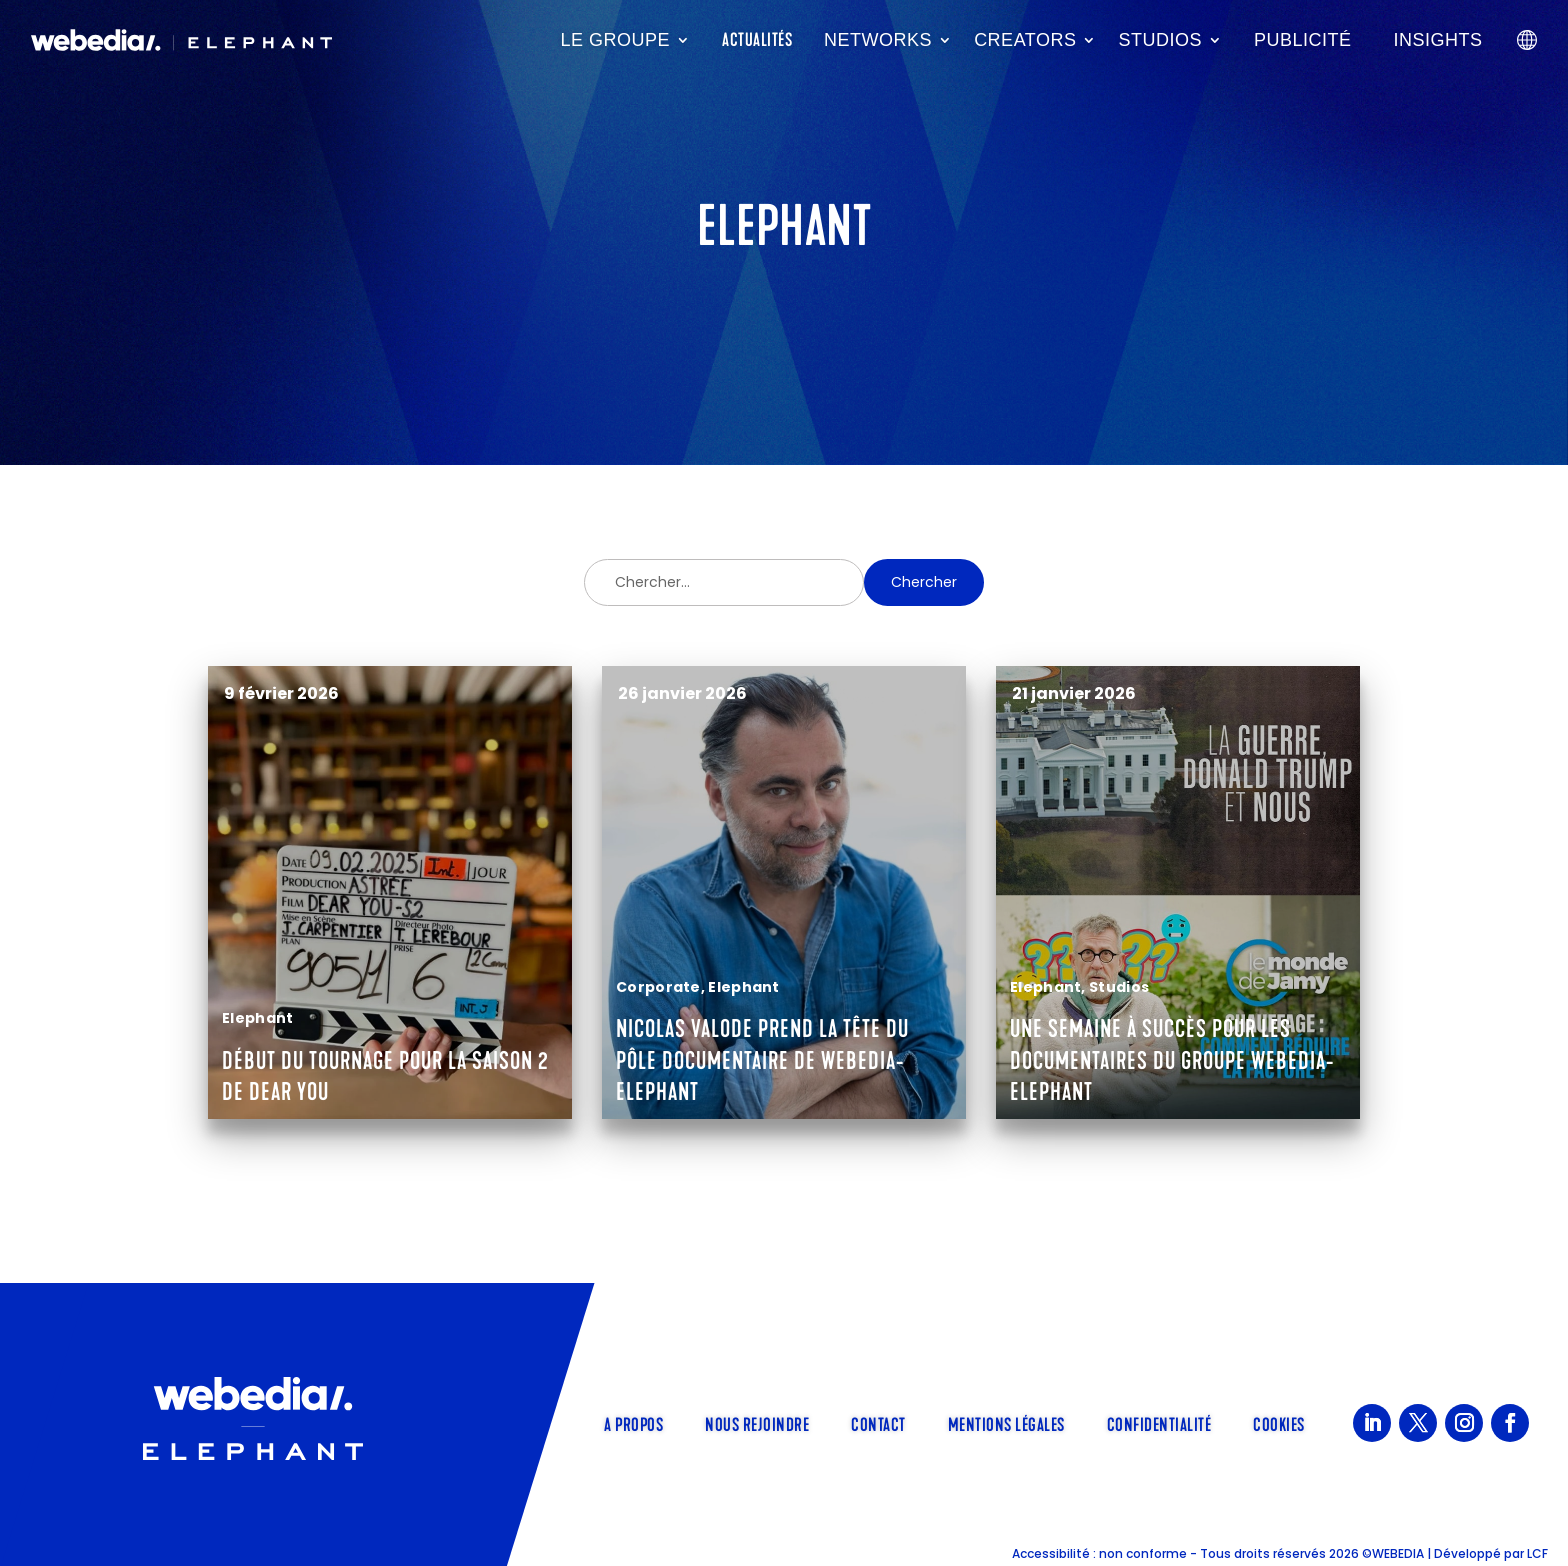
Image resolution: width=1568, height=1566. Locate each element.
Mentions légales (1006, 1423)
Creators (1025, 40)
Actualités (757, 40)
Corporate (658, 987)
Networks (878, 40)
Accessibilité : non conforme (1099, 1553)
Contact (878, 1423)
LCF (1537, 1553)
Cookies (1279, 1423)
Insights (1438, 40)
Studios (1160, 40)
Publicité (1303, 40)
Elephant (257, 1018)
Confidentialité (1159, 1423)
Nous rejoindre (757, 1423)
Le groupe (616, 40)
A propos (633, 1423)
